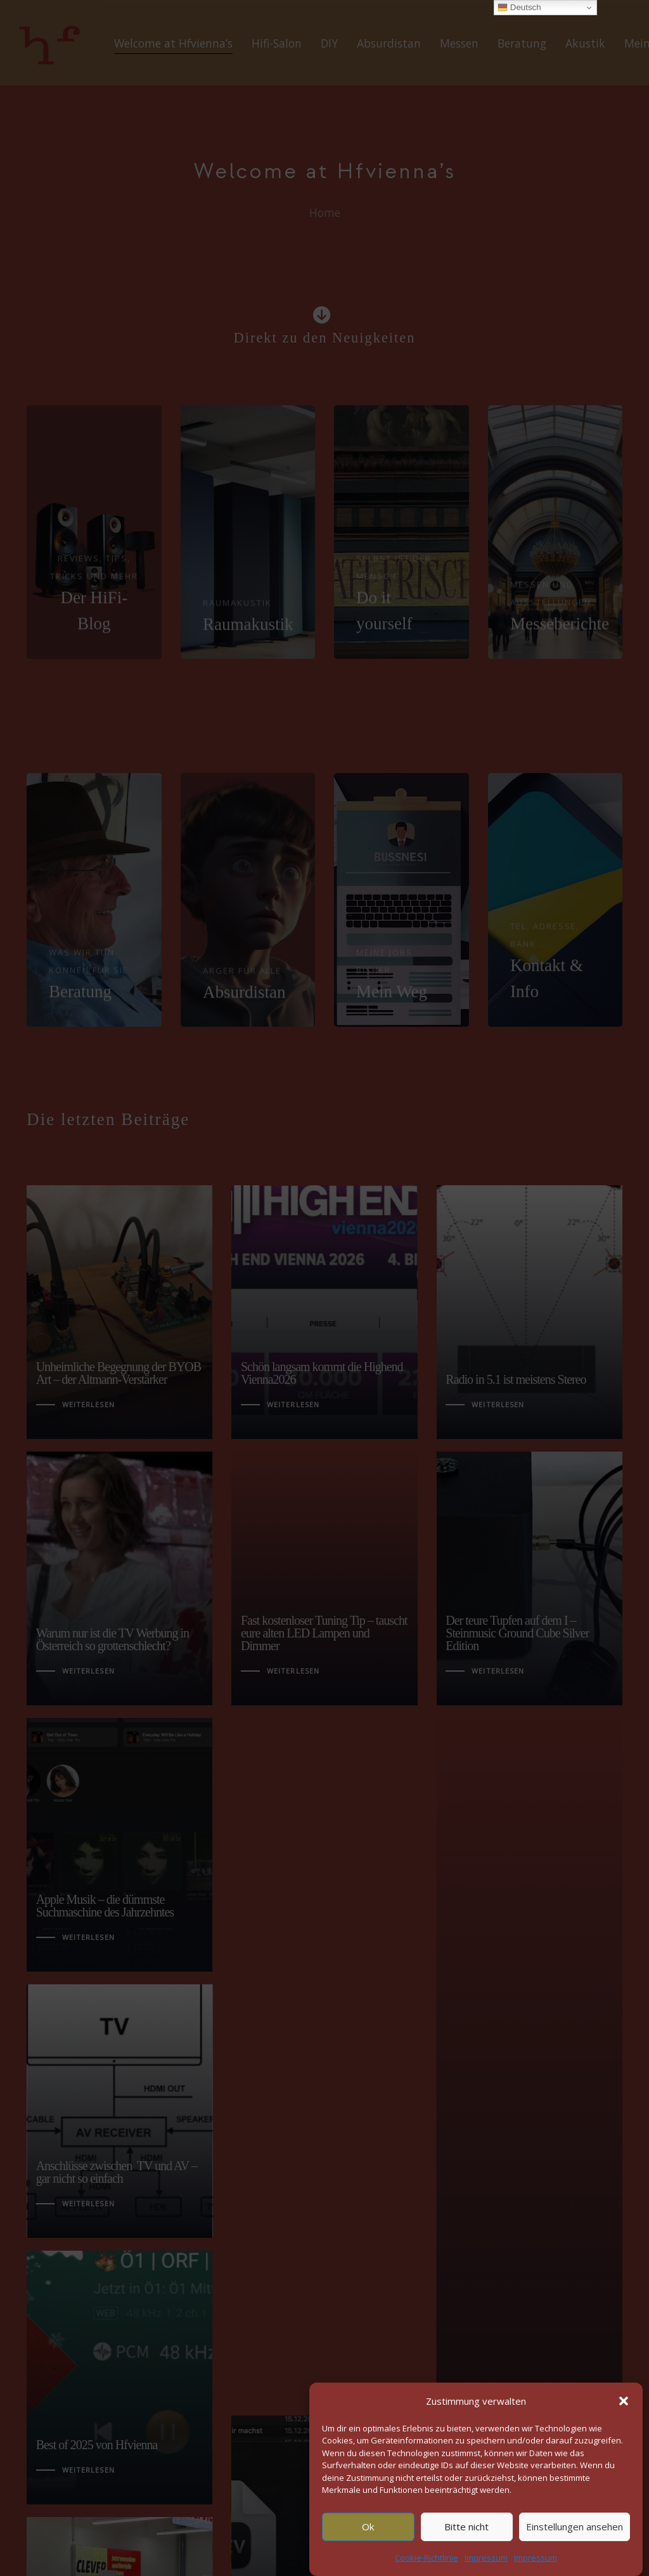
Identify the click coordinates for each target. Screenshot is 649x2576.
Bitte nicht (466, 2526)
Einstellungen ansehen (574, 2526)
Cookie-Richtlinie (426, 2557)
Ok (368, 2526)
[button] (623, 2401)
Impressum (486, 2557)
